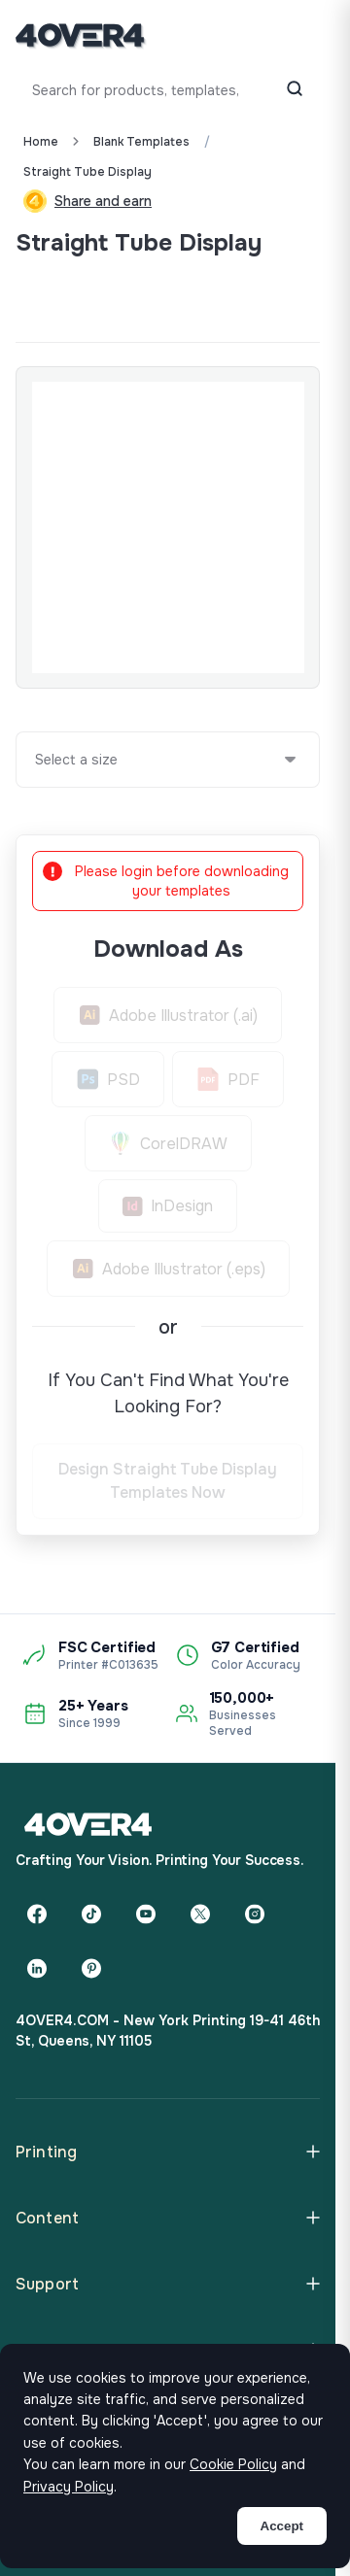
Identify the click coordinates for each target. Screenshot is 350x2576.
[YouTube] (145, 1913)
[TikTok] (91, 1913)
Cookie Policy (233, 2464)
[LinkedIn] (37, 1968)
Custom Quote (86, 295)
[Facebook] (37, 1913)
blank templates (141, 142)
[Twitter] (200, 1913)
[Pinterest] (91, 1968)
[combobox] (36, 759)
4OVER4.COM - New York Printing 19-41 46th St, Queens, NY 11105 (168, 2031)
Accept (282, 2526)
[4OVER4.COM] (80, 35)
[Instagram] (254, 1913)
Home (40, 142)
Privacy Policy (68, 2486)
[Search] (294, 90)
